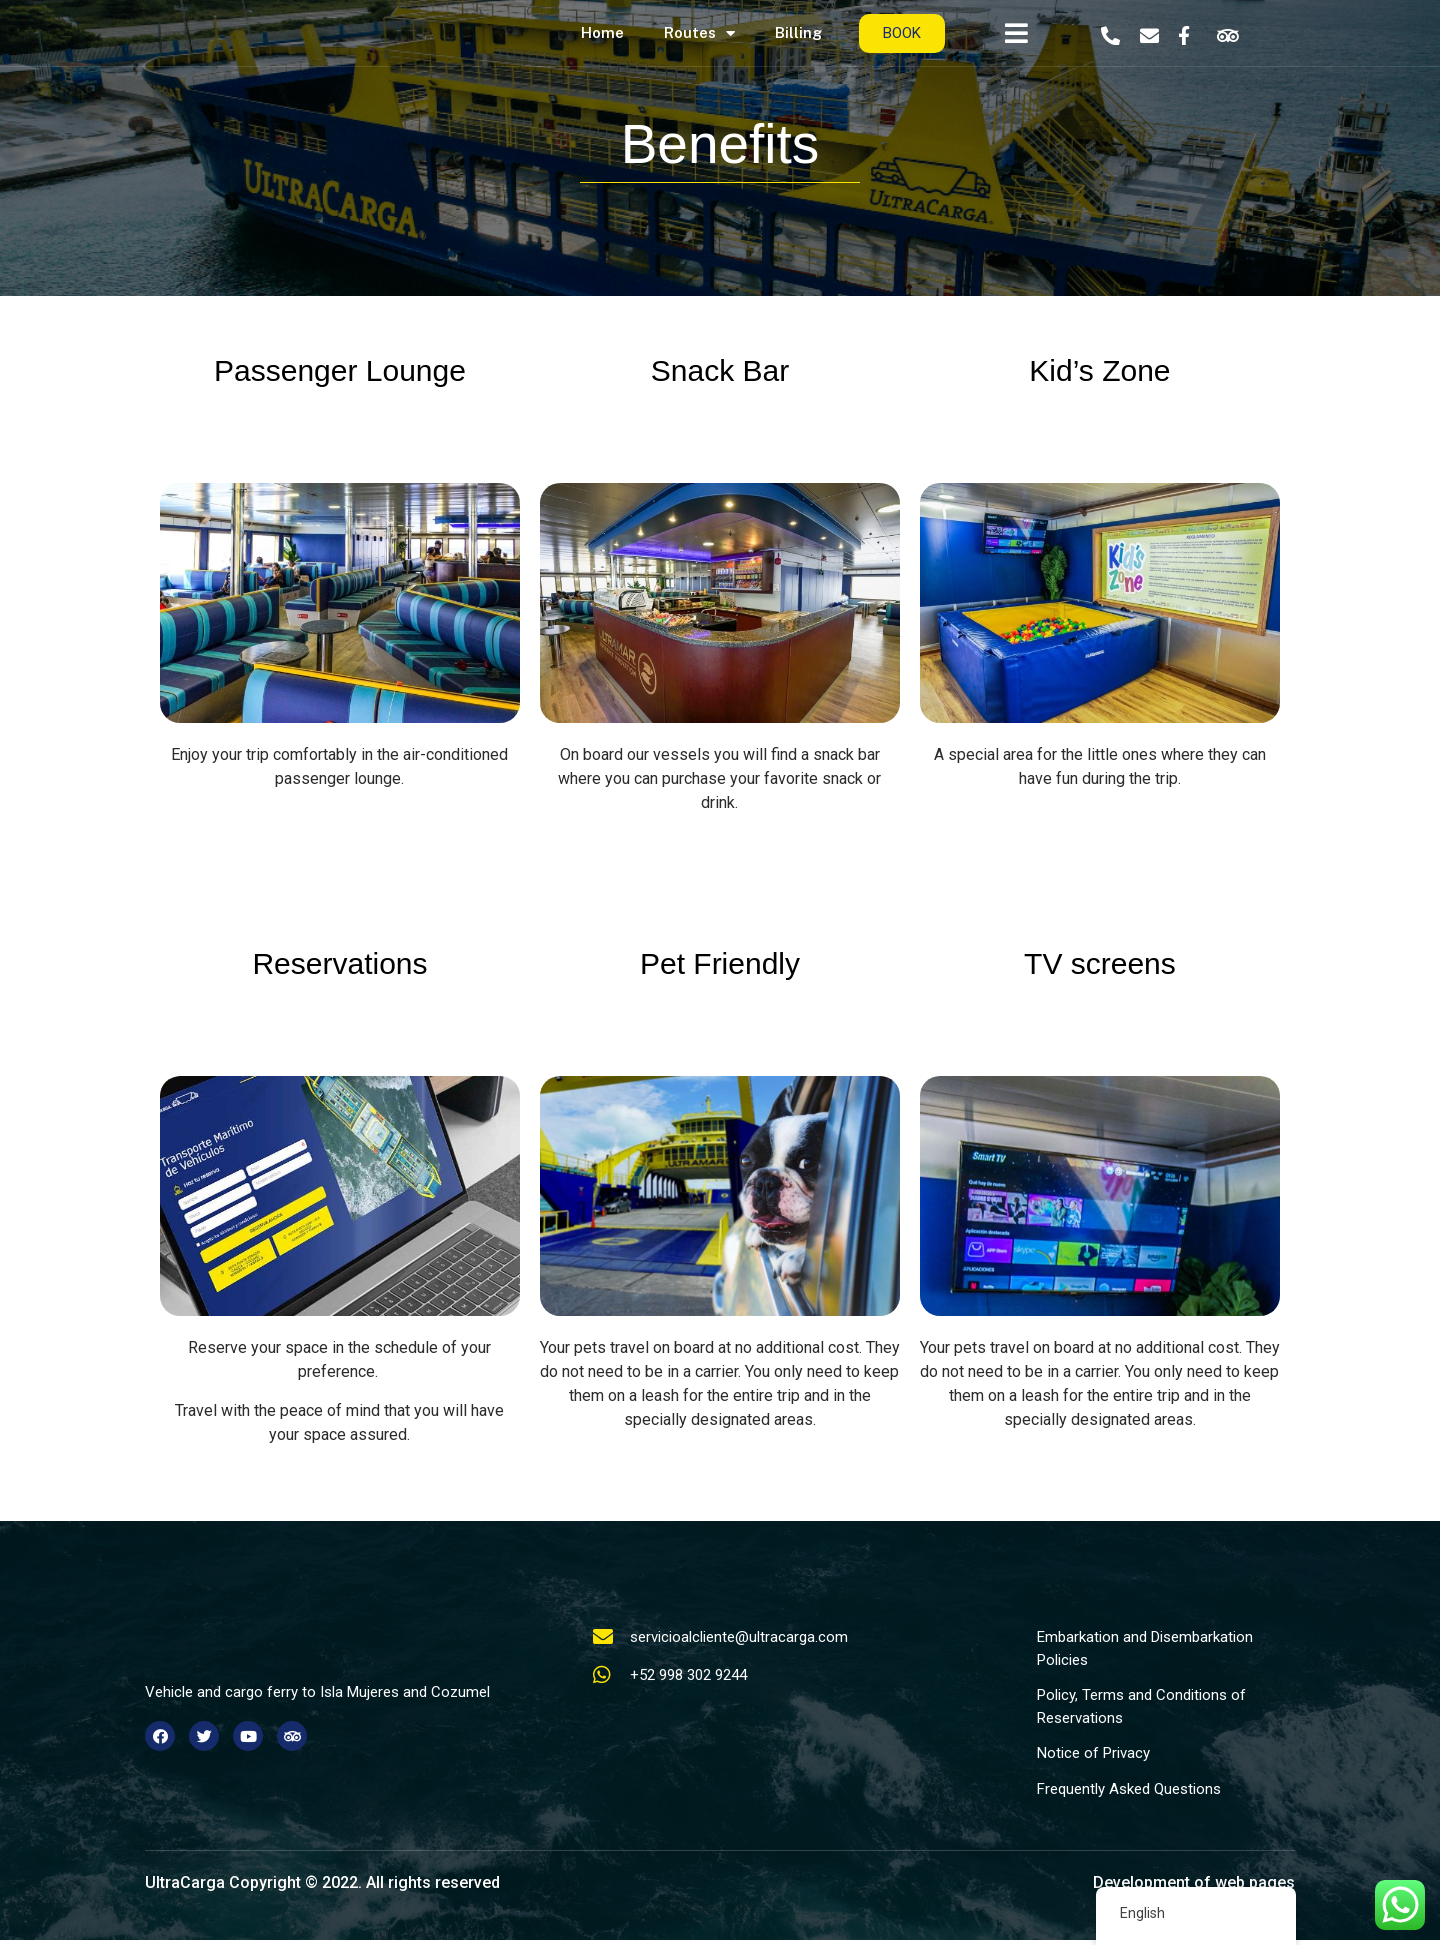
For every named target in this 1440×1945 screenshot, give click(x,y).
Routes (699, 33)
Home (602, 32)
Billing (798, 32)
